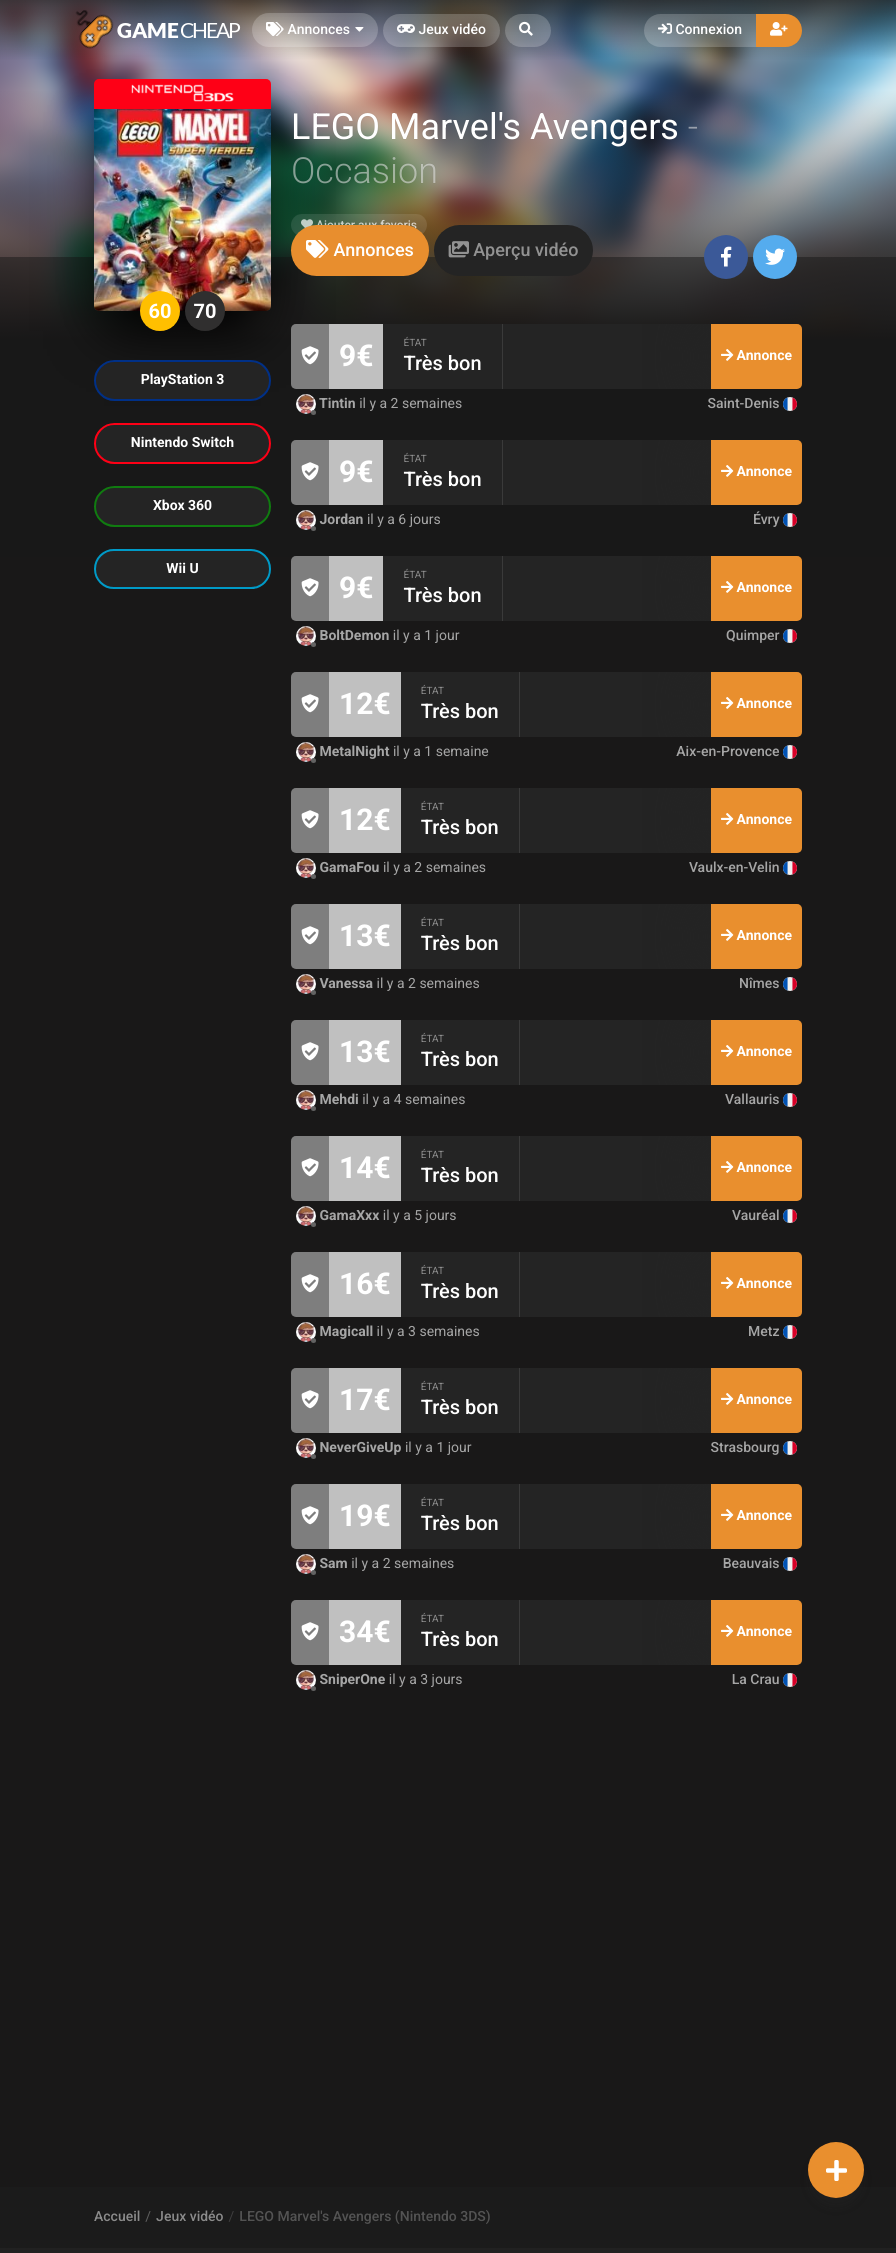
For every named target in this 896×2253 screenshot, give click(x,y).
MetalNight (344, 752)
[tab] (360, 250)
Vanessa (336, 984)
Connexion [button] (700, 30)
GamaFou (339, 868)
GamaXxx (339, 1216)
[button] (528, 30)
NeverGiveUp (350, 1448)
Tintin (327, 404)
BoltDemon (344, 636)
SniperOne (342, 1680)
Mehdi (329, 1100)
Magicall (336, 1332)
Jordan (331, 520)
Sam (323, 1564)
